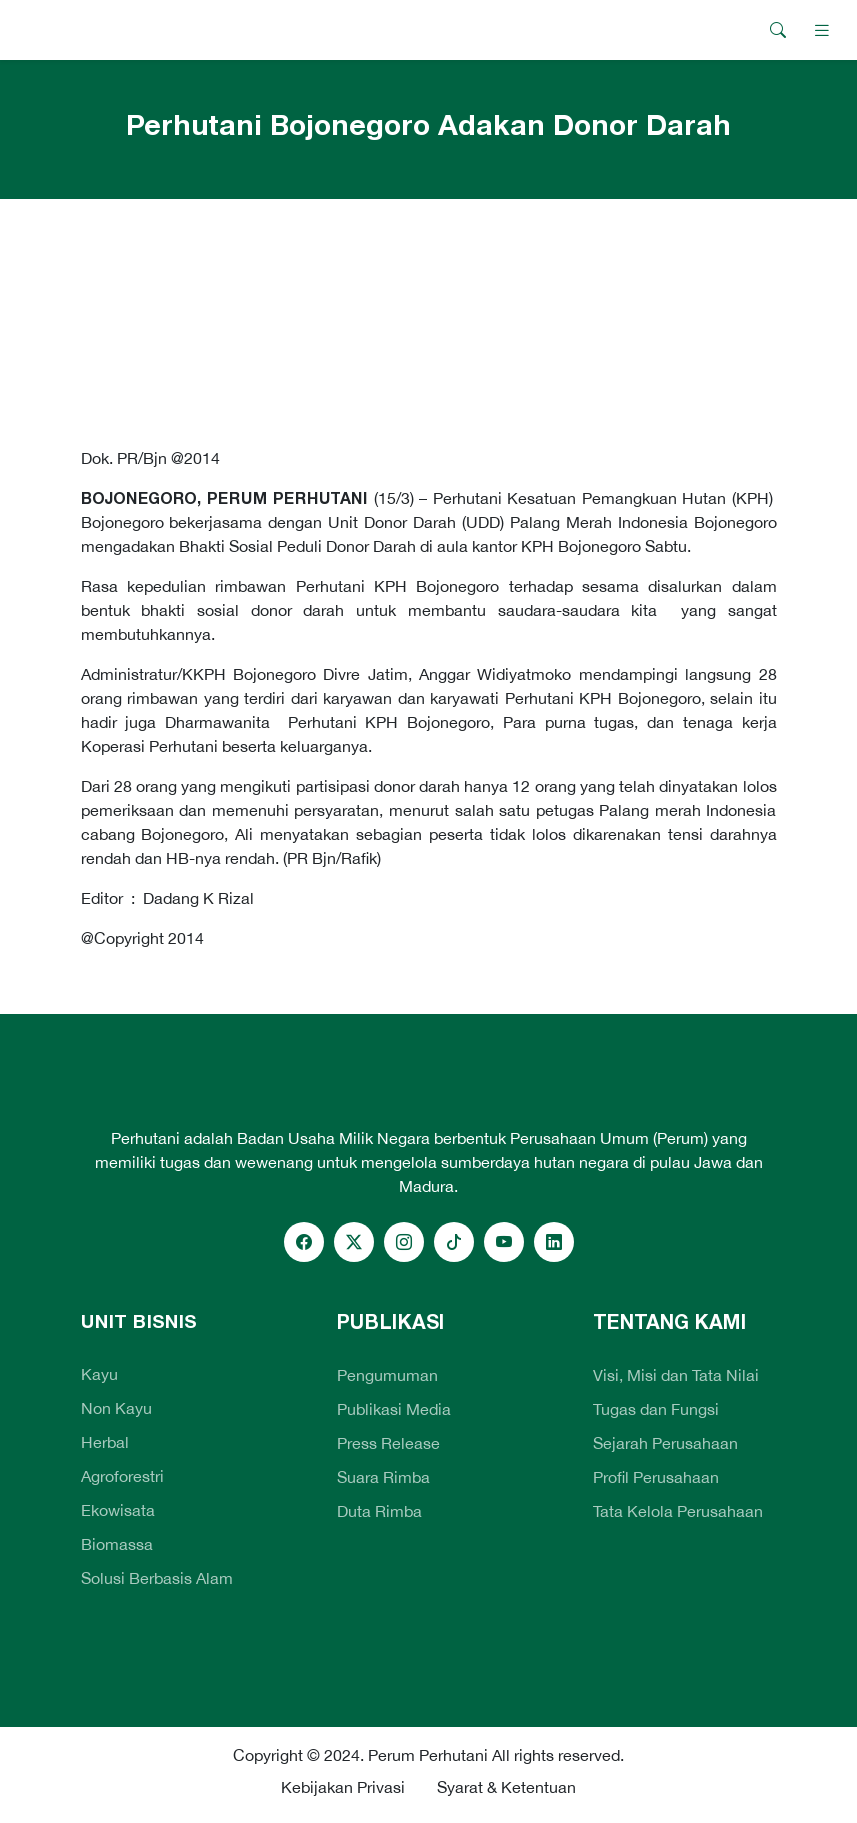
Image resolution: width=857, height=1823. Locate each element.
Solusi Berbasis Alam (157, 1578)
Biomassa (117, 1544)
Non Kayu (116, 1408)
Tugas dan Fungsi (656, 1409)
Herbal (105, 1442)
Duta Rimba (379, 1511)
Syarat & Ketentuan (506, 1787)
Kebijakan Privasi (343, 1787)
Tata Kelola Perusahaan (678, 1511)
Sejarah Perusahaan (665, 1443)
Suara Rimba (383, 1477)
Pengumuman (387, 1375)
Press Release (388, 1443)
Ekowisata (118, 1510)
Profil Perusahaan (656, 1477)
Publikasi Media (394, 1409)
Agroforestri (122, 1476)
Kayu (99, 1374)
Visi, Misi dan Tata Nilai (676, 1375)
